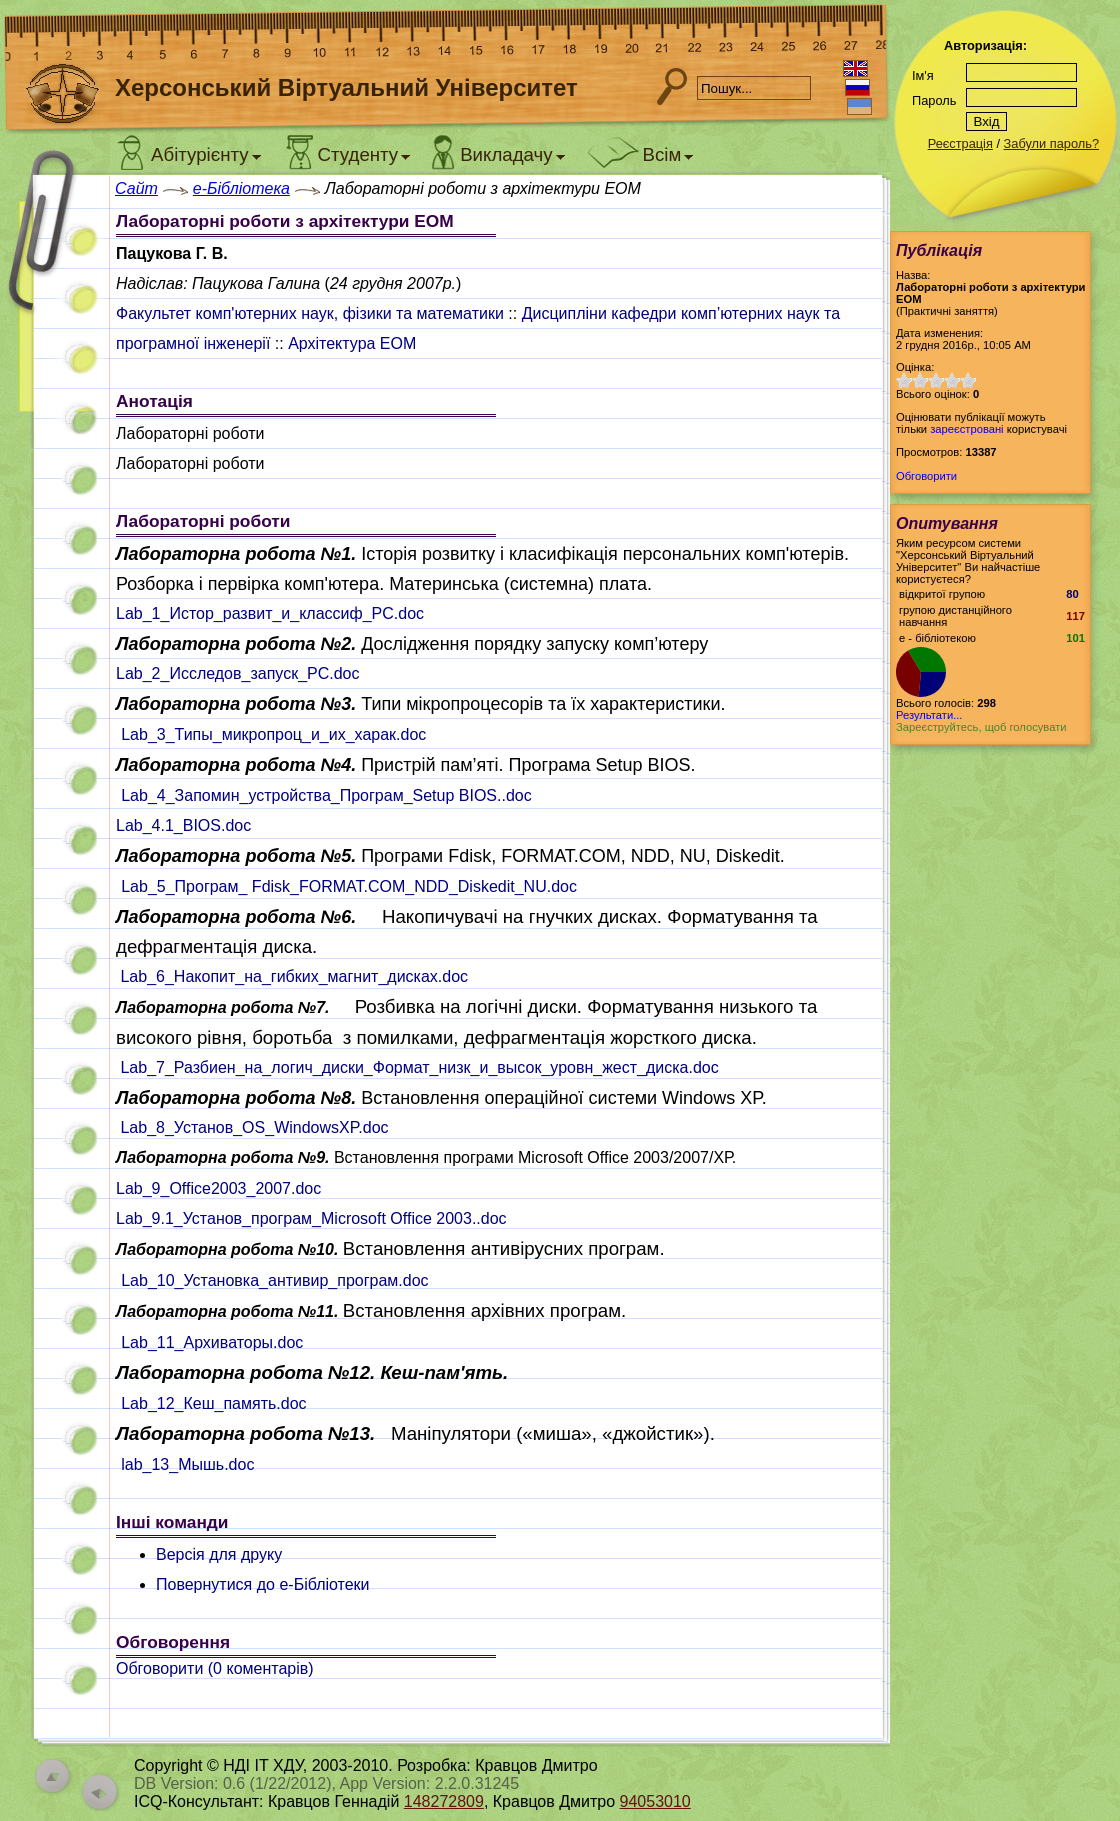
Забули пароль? (1051, 143)
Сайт (136, 188)
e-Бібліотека (241, 188)
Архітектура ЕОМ (352, 343)
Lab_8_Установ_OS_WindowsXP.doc (254, 1127)
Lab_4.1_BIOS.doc (183, 825)
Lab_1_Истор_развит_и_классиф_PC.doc (270, 613)
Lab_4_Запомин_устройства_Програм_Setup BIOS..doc (326, 795)
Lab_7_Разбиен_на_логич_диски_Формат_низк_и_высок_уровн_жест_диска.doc (419, 1067)
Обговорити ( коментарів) (215, 1668)
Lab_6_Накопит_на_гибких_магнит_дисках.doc (294, 976)
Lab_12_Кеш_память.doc (213, 1403)
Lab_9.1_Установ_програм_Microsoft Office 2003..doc (311, 1218)
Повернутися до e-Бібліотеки (263, 1584)
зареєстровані (966, 429)
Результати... (929, 715)
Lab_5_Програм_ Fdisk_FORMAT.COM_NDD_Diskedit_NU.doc (349, 886)
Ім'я (923, 75)
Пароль (934, 100)
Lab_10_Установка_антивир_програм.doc (274, 1280)
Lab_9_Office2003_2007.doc (218, 1188)
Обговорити (926, 476)
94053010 (655, 1801)
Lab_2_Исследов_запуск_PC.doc (238, 673)
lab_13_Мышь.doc (187, 1464)
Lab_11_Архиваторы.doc (212, 1342)
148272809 (444, 1801)
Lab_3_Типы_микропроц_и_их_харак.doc (273, 734)
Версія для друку (219, 1554)
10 (968, 380)
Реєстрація (960, 143)
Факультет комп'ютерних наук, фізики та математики (310, 313)
